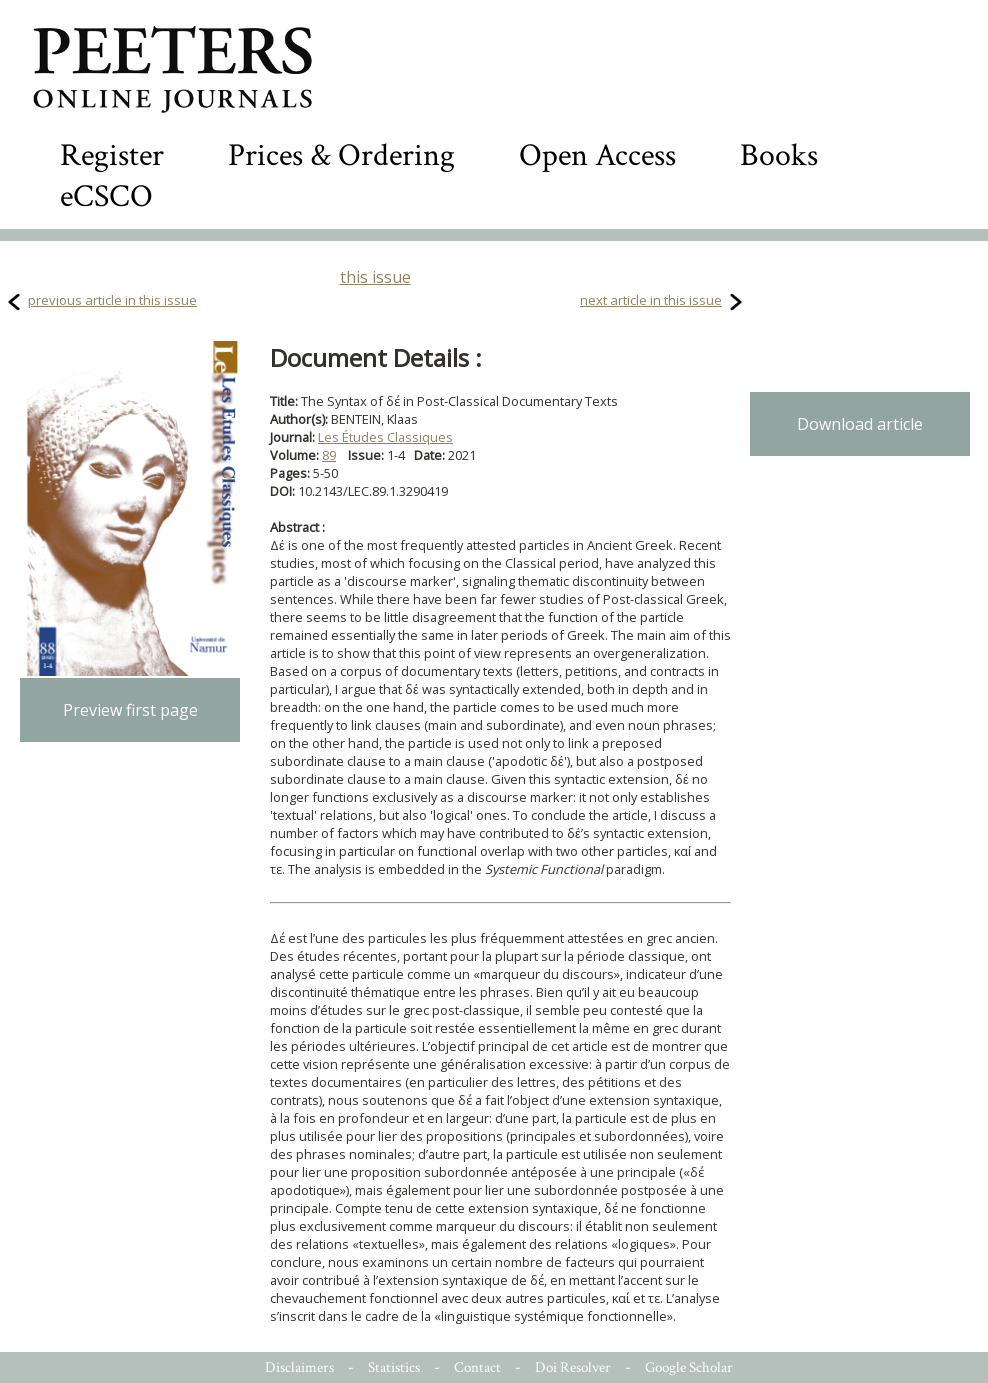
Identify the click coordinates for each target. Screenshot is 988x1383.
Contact (477, 1367)
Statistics (394, 1367)
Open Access (597, 155)
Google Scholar (689, 1367)
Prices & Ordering (341, 155)
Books (779, 155)
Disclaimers (299, 1367)
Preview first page (130, 710)
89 (329, 455)
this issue (375, 277)
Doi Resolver (573, 1367)
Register (112, 155)
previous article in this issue (112, 300)
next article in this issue (651, 300)
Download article (860, 424)
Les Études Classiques (385, 437)
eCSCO (106, 196)
